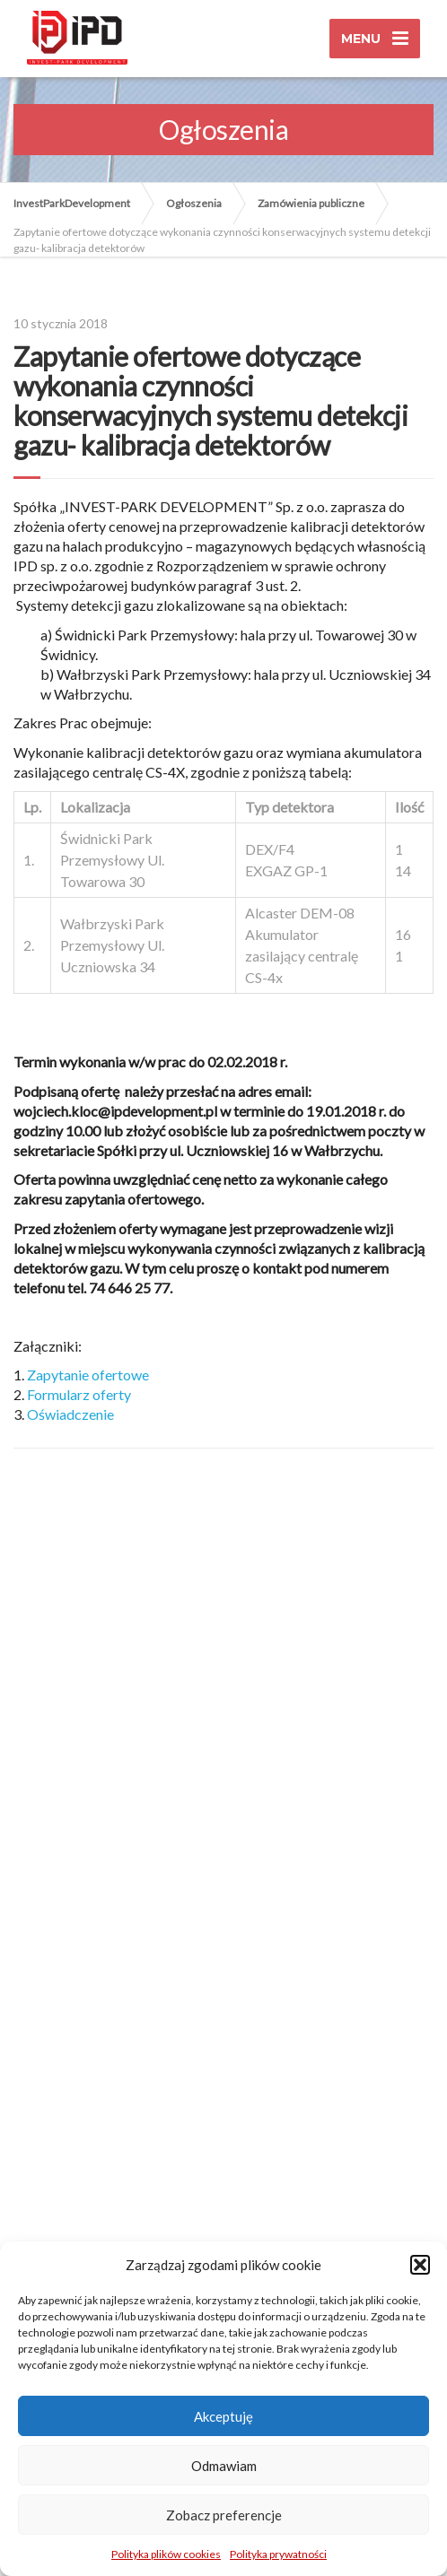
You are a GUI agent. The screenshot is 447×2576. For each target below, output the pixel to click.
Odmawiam (224, 2466)
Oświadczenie (70, 1414)
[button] (420, 2265)
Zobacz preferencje (224, 2515)
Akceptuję (223, 2416)
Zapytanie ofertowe (88, 1374)
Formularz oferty (79, 1394)
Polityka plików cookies (166, 2554)
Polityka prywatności (278, 2554)
